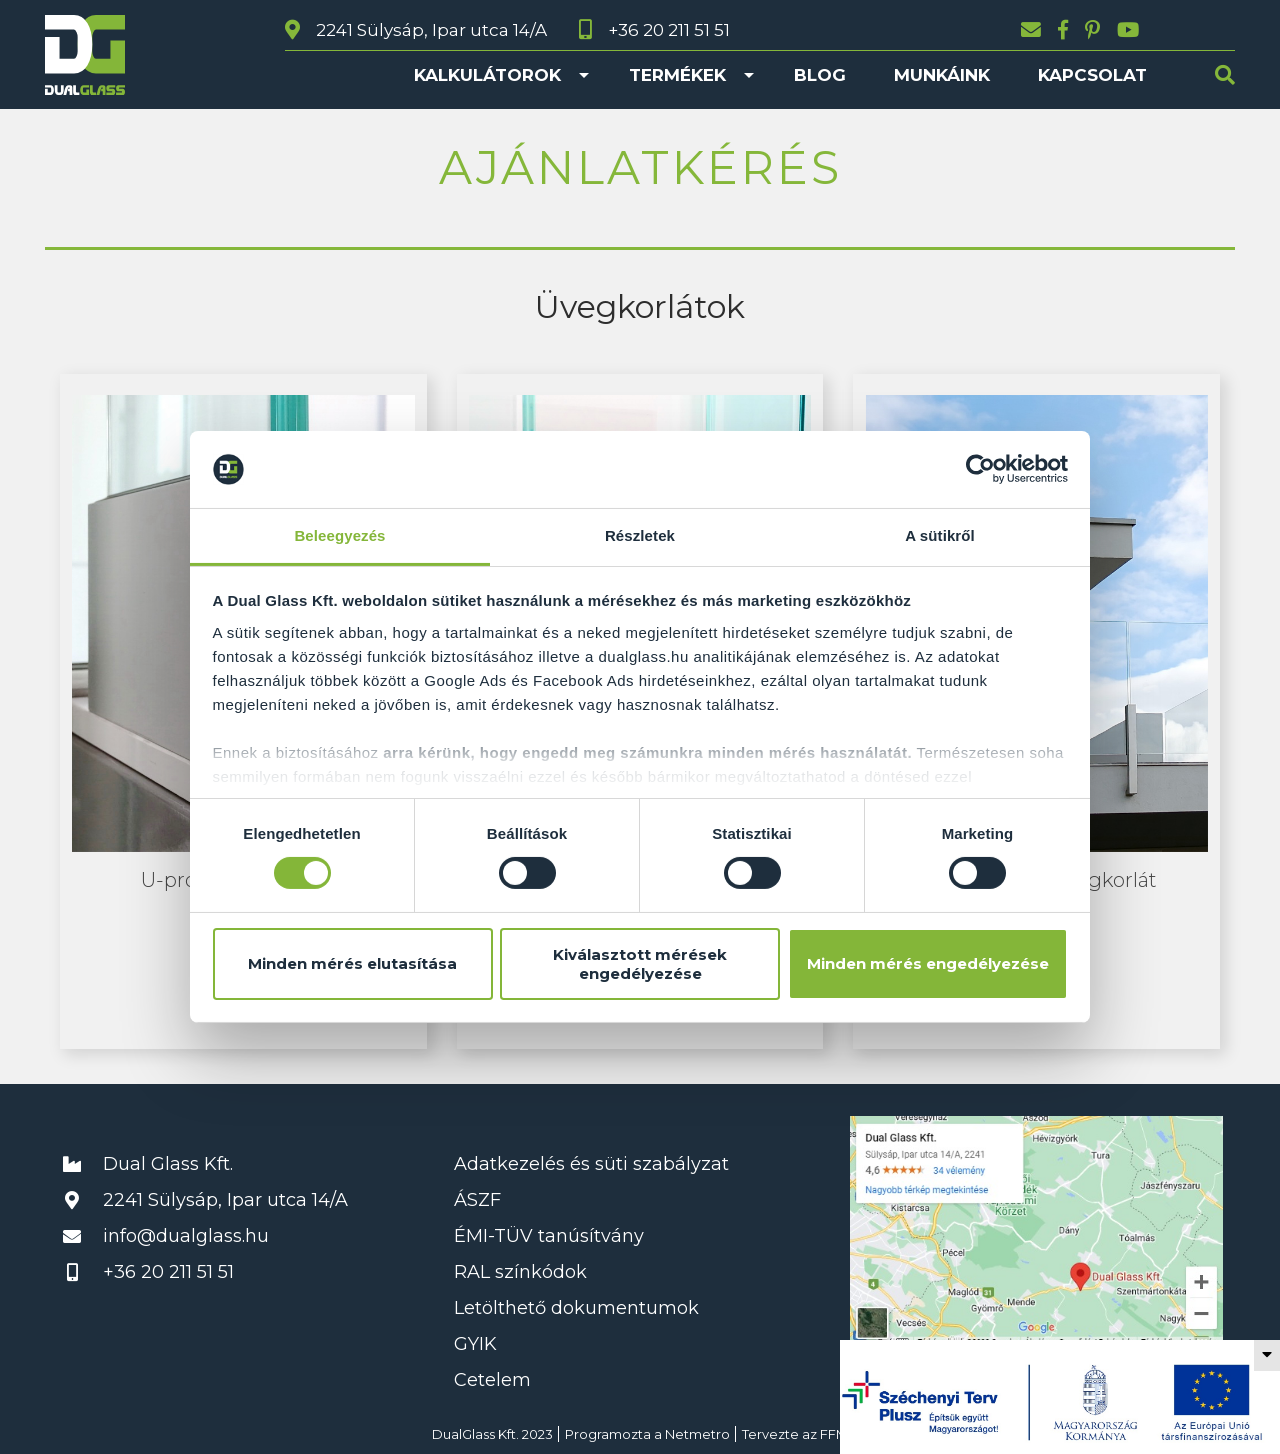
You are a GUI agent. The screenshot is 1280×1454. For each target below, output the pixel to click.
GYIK (475, 1344)
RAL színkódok (520, 1272)
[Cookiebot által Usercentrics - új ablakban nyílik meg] (980, 469)
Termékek (677, 75)
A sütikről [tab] (940, 535)
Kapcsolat (1092, 75)
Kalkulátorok (487, 75)
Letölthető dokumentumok (576, 1308)
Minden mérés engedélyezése (928, 963)
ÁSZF (477, 1200)
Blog (820, 75)
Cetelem (492, 1380)
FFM (834, 1434)
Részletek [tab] (640, 535)
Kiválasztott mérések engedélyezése (640, 964)
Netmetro (697, 1434)
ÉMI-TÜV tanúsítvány (549, 1236)
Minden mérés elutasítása (352, 963)
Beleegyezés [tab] (339, 535)
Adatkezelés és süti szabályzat (591, 1164)
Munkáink (942, 75)
